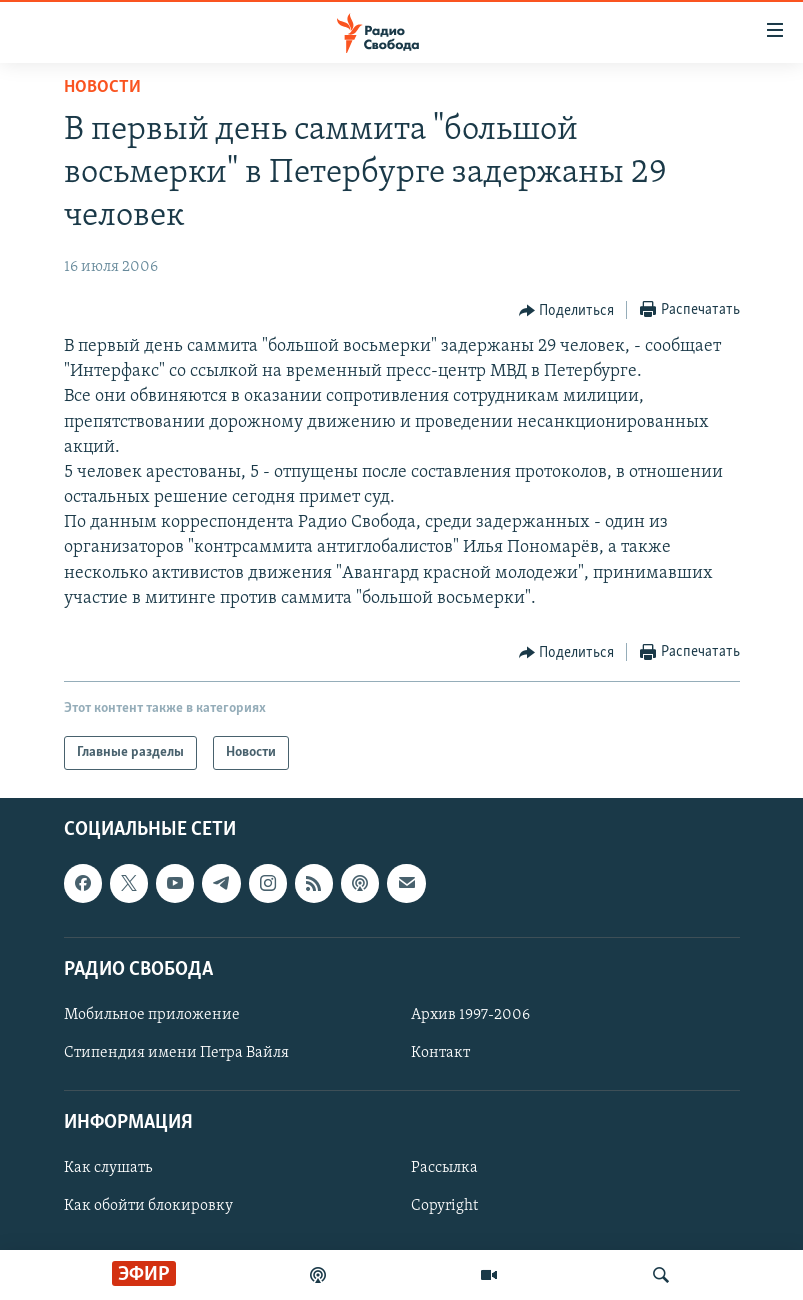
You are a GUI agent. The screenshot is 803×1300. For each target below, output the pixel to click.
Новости (102, 87)
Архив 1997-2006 (470, 1015)
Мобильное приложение (152, 1015)
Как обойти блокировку (148, 1207)
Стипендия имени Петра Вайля (176, 1053)
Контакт (440, 1053)
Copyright (444, 1207)
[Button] (567, 311)
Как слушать (108, 1169)
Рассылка (444, 1169)
